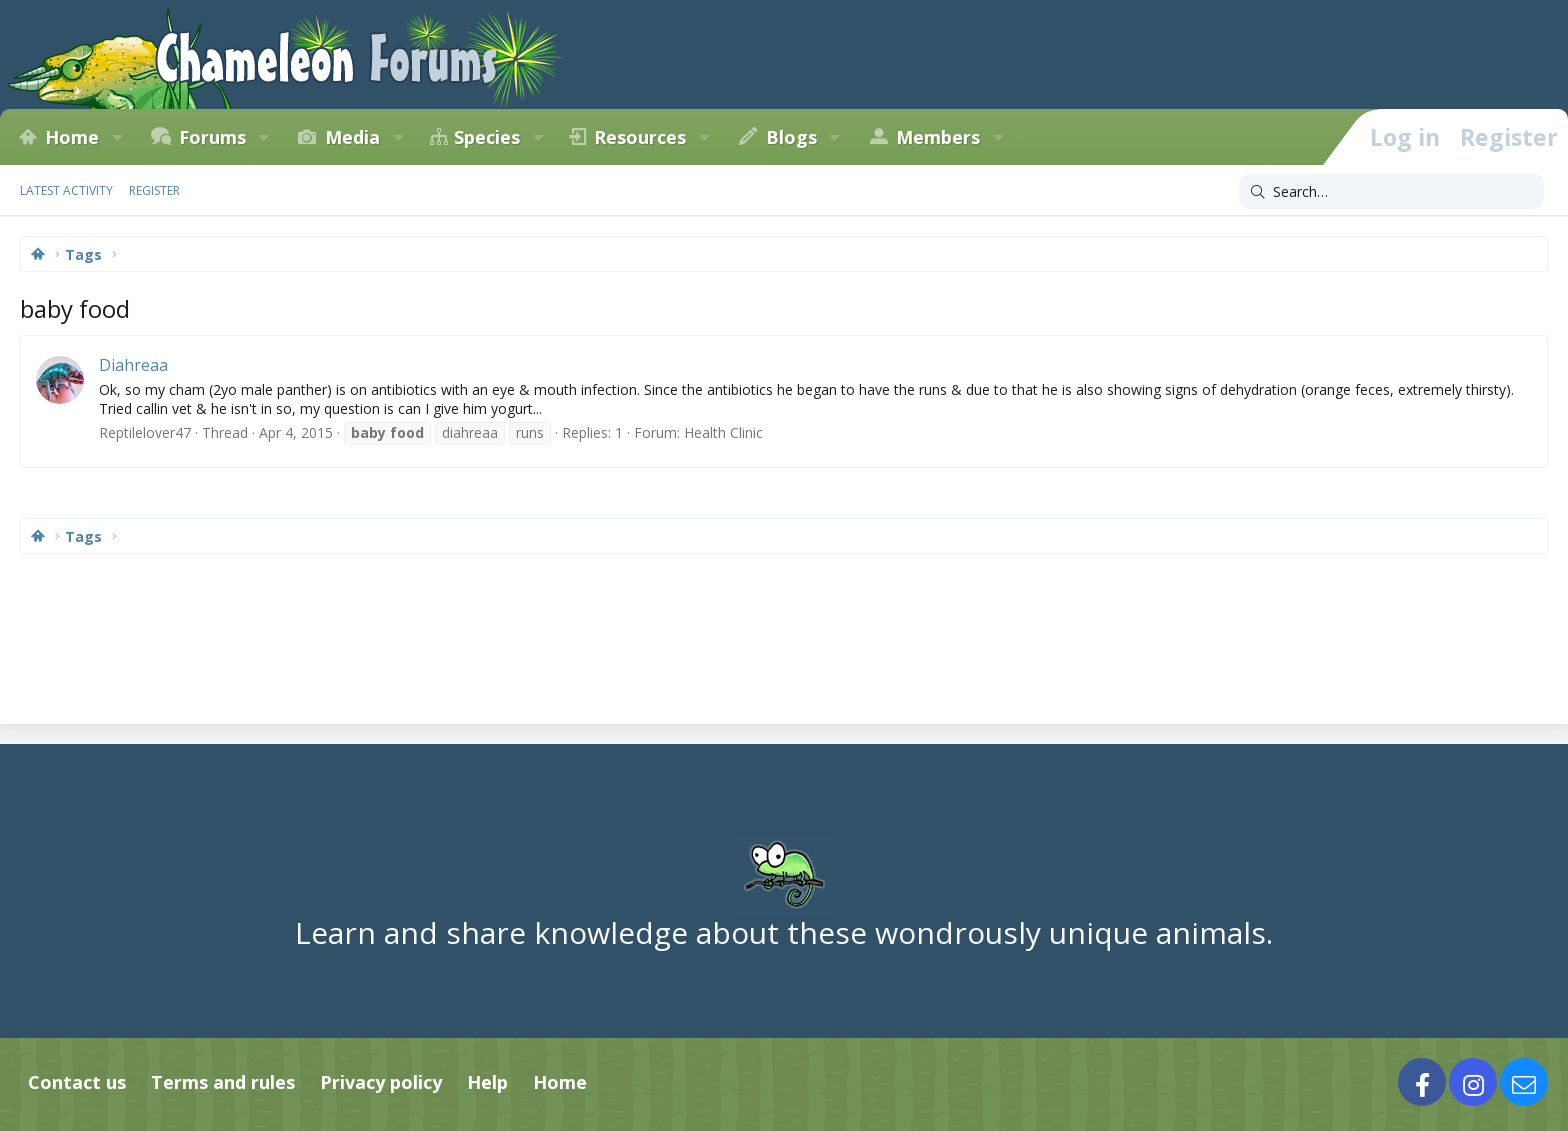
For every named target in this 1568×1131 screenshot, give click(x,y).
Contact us (77, 1082)
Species (487, 137)
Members (938, 137)
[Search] (1391, 192)
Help (487, 1082)
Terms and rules (223, 1082)
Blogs (791, 137)
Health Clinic (723, 432)
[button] (117, 137)
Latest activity (66, 190)
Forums (212, 137)
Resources (640, 137)
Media (352, 137)
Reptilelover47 (145, 432)
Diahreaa (133, 365)
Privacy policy (381, 1082)
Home (72, 137)
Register (154, 190)
